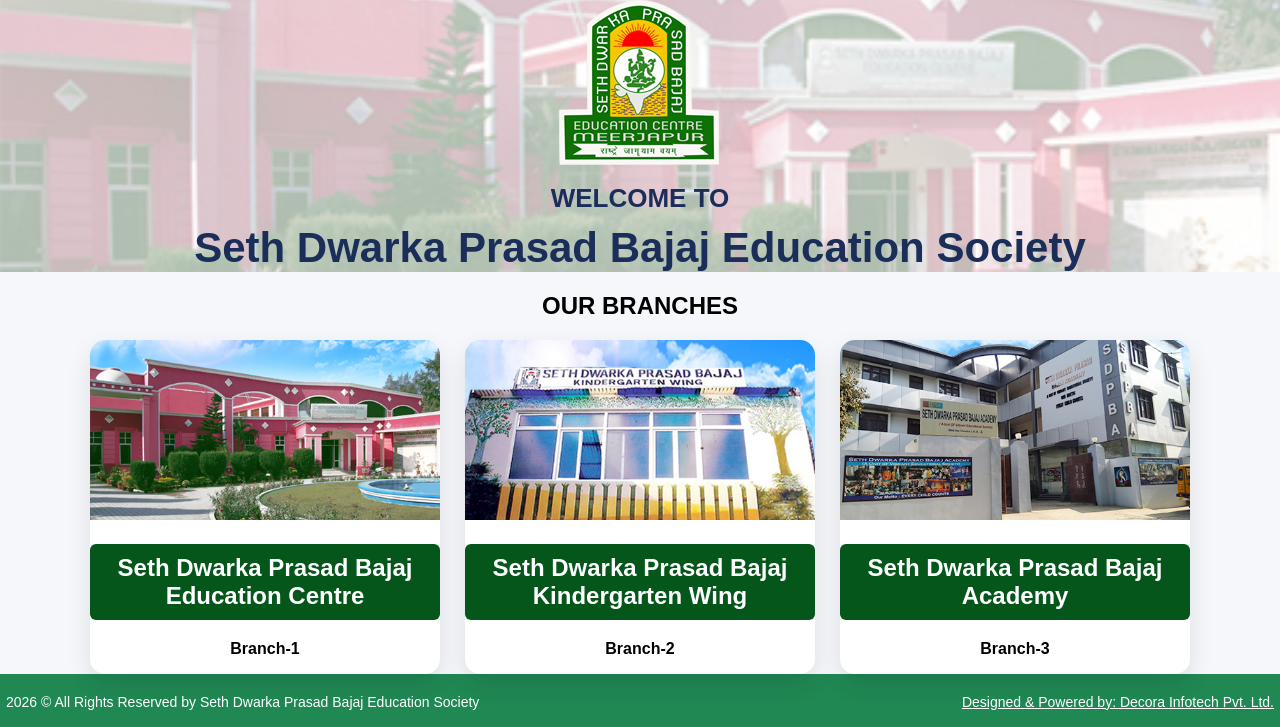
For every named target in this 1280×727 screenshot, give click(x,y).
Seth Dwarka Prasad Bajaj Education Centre (265, 581)
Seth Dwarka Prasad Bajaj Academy (1015, 581)
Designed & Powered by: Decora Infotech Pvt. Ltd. (1118, 702)
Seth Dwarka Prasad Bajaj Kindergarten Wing (640, 581)
